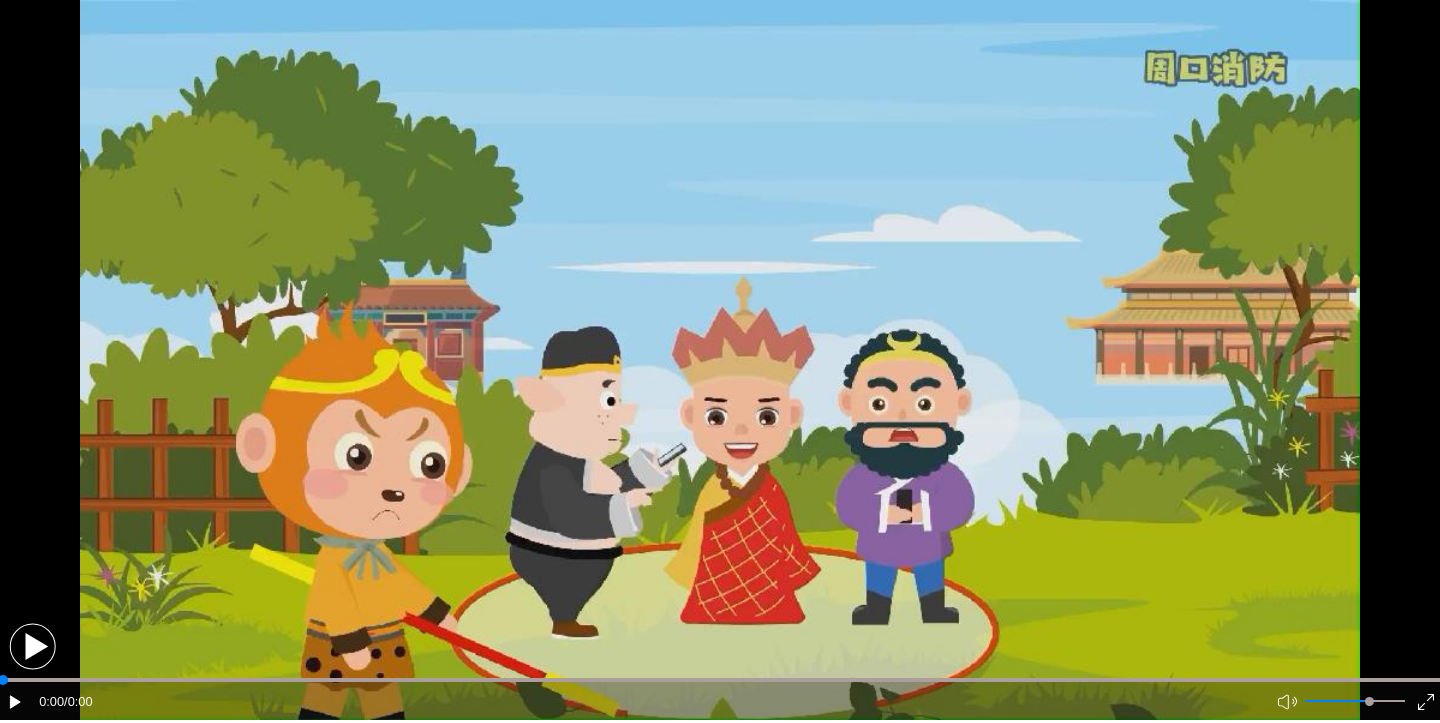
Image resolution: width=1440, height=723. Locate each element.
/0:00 (78, 701)
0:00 (51, 701)
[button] (32, 646)
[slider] (1369, 701)
